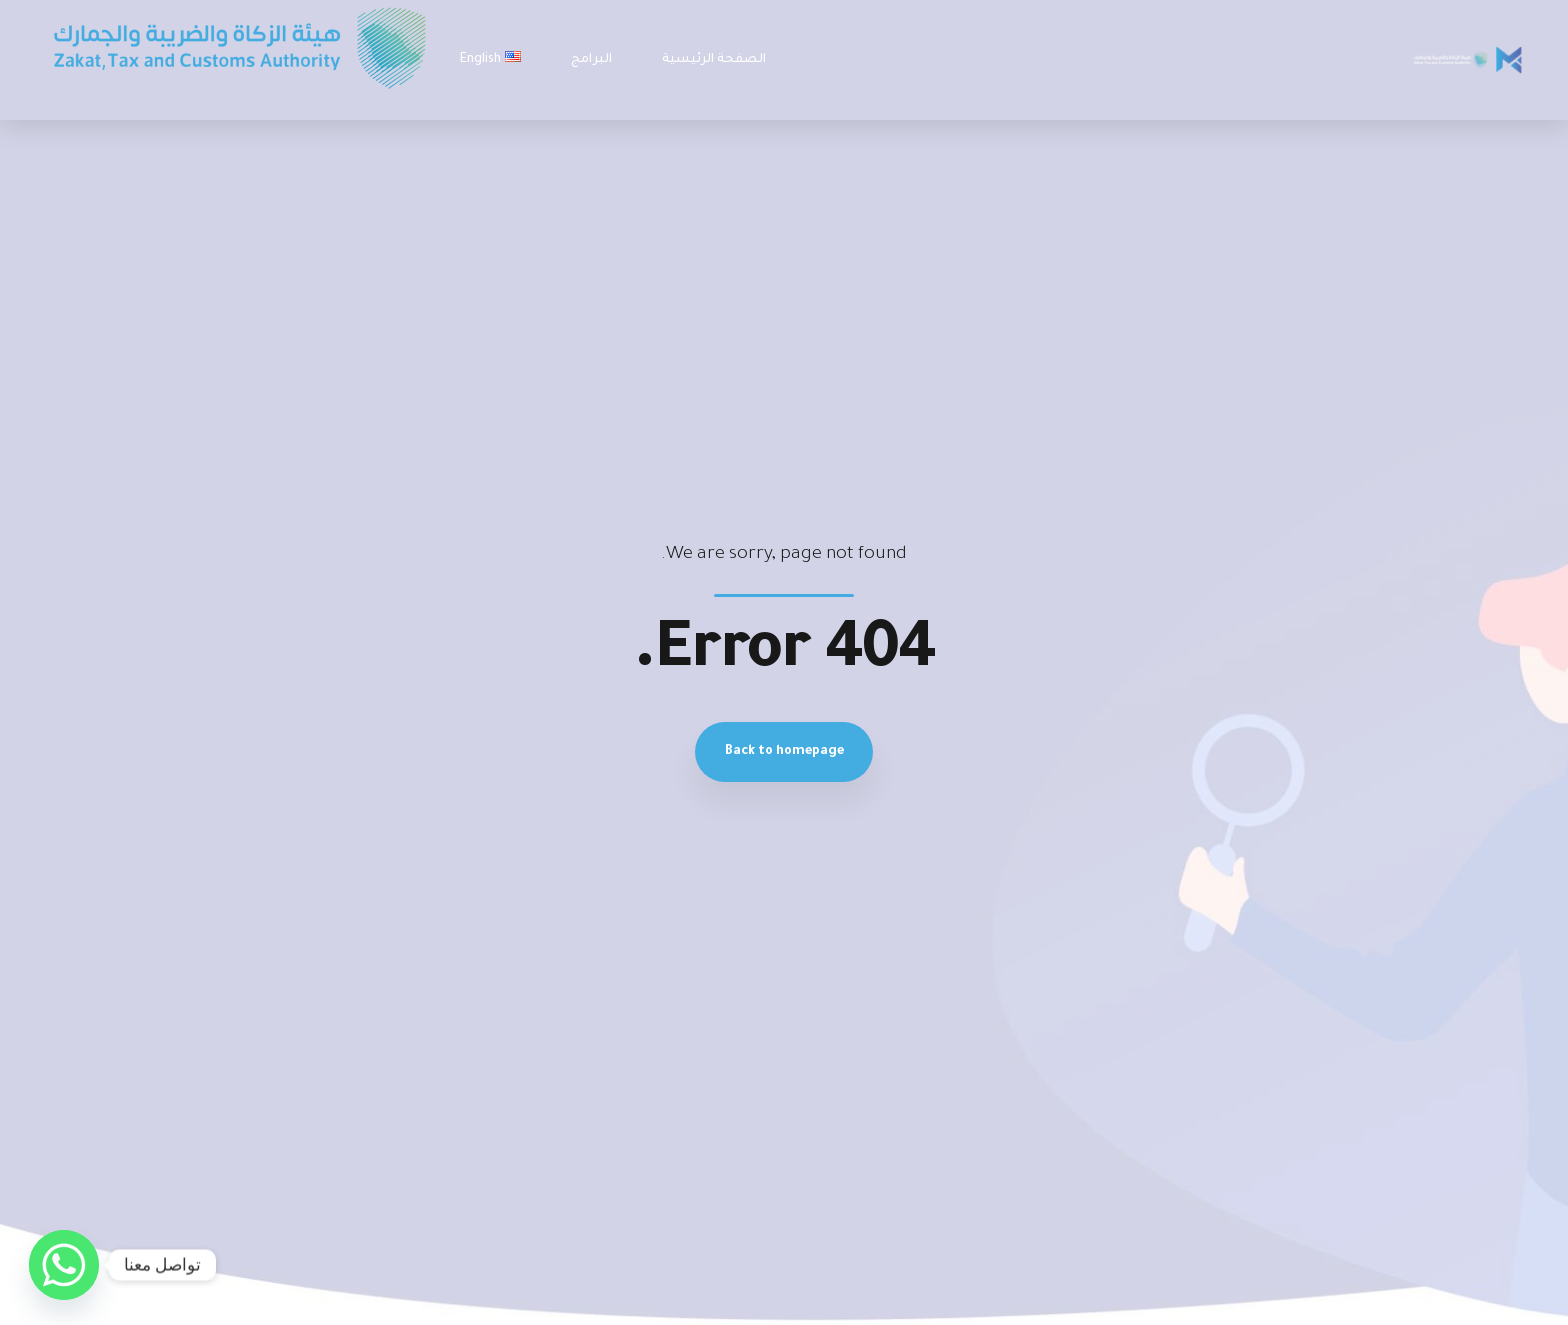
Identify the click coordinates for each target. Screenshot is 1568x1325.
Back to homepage (784, 752)
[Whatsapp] (64, 1265)
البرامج (591, 60)
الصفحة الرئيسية (714, 60)
